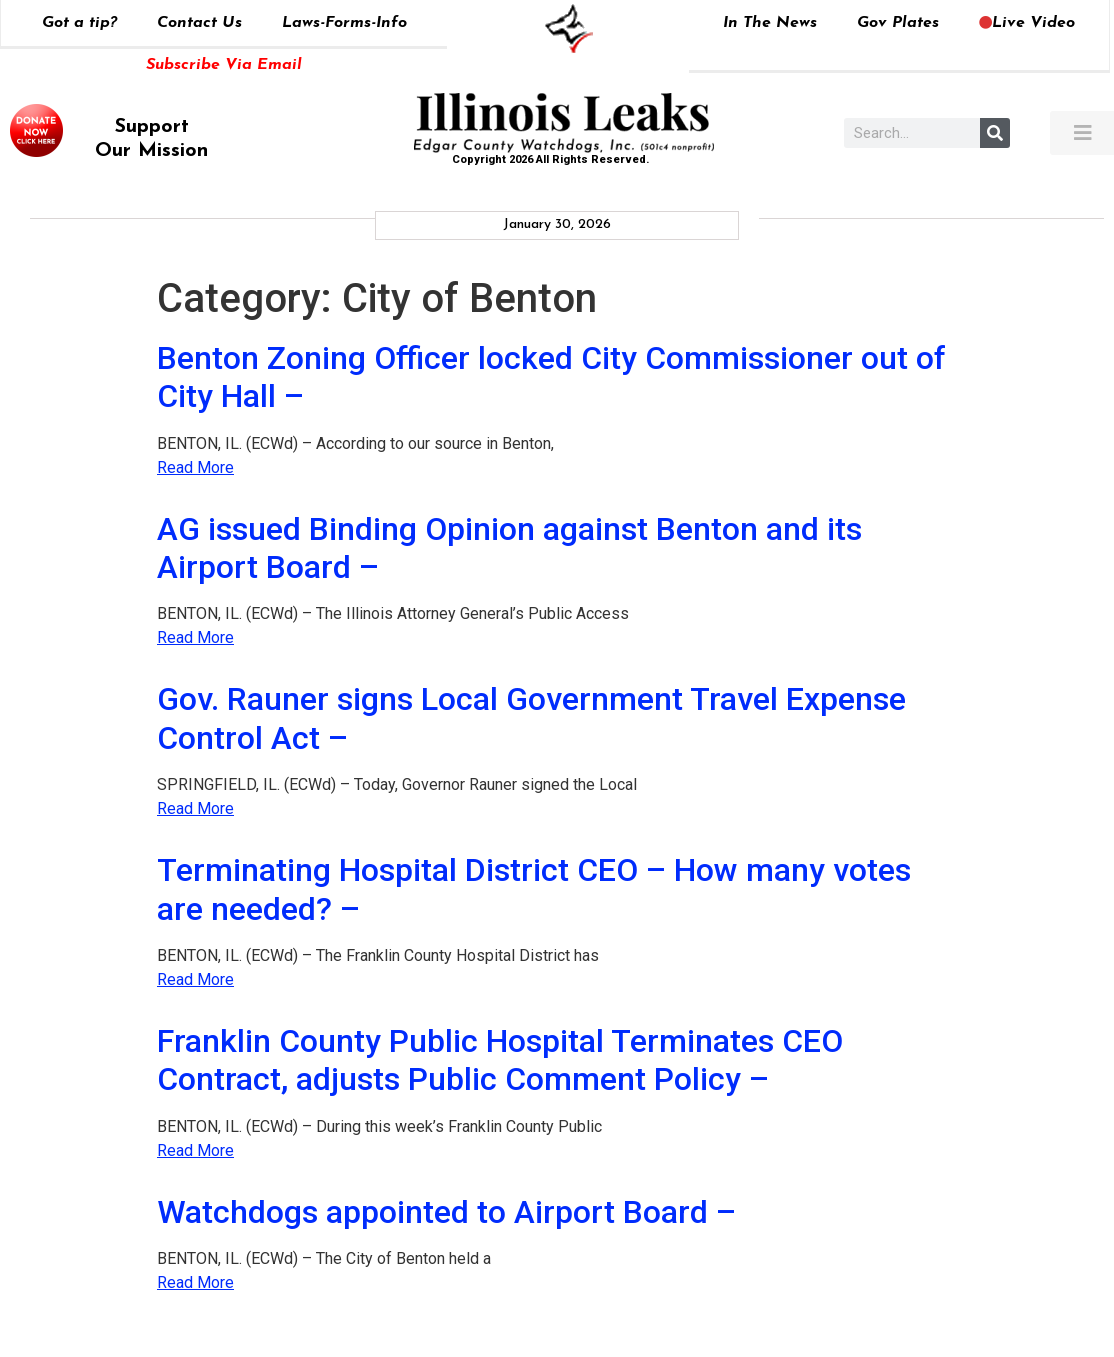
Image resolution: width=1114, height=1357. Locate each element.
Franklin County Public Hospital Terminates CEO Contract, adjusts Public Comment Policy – (500, 1060)
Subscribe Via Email (224, 65)
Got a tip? (79, 23)
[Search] (995, 133)
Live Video (1027, 23)
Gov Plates (898, 23)
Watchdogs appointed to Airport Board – (446, 1212)
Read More (195, 467)
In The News (770, 23)
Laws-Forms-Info (344, 23)
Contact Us (199, 23)
